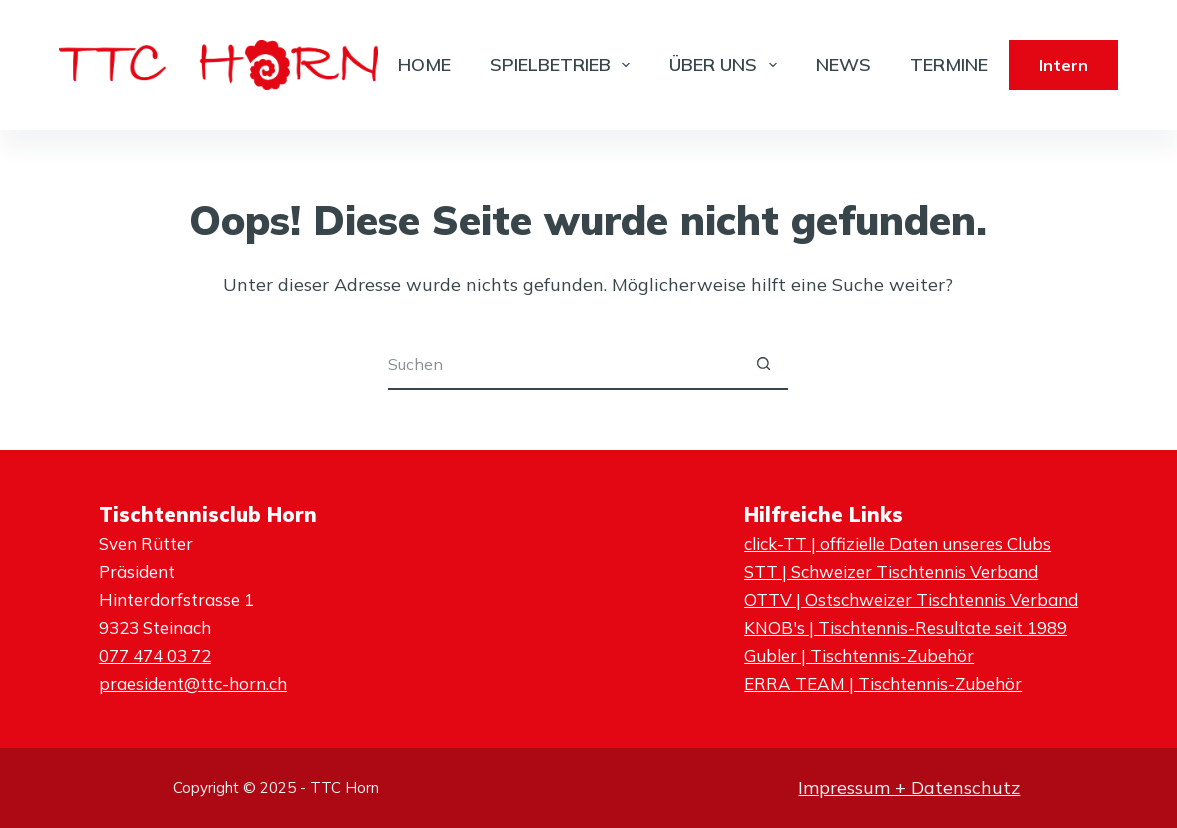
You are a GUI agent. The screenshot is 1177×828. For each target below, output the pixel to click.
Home (424, 64)
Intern (1063, 65)
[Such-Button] (763, 365)
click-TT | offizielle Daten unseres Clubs (897, 543)
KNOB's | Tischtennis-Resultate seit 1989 (905, 627)
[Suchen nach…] (563, 365)
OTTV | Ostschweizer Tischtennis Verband (911, 599)
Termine (949, 64)
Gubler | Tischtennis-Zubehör (859, 655)
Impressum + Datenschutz (909, 787)
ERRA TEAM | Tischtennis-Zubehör (883, 683)
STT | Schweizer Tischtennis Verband (891, 571)
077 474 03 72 (155, 655)
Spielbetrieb (564, 65)
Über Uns (727, 65)
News (843, 64)
